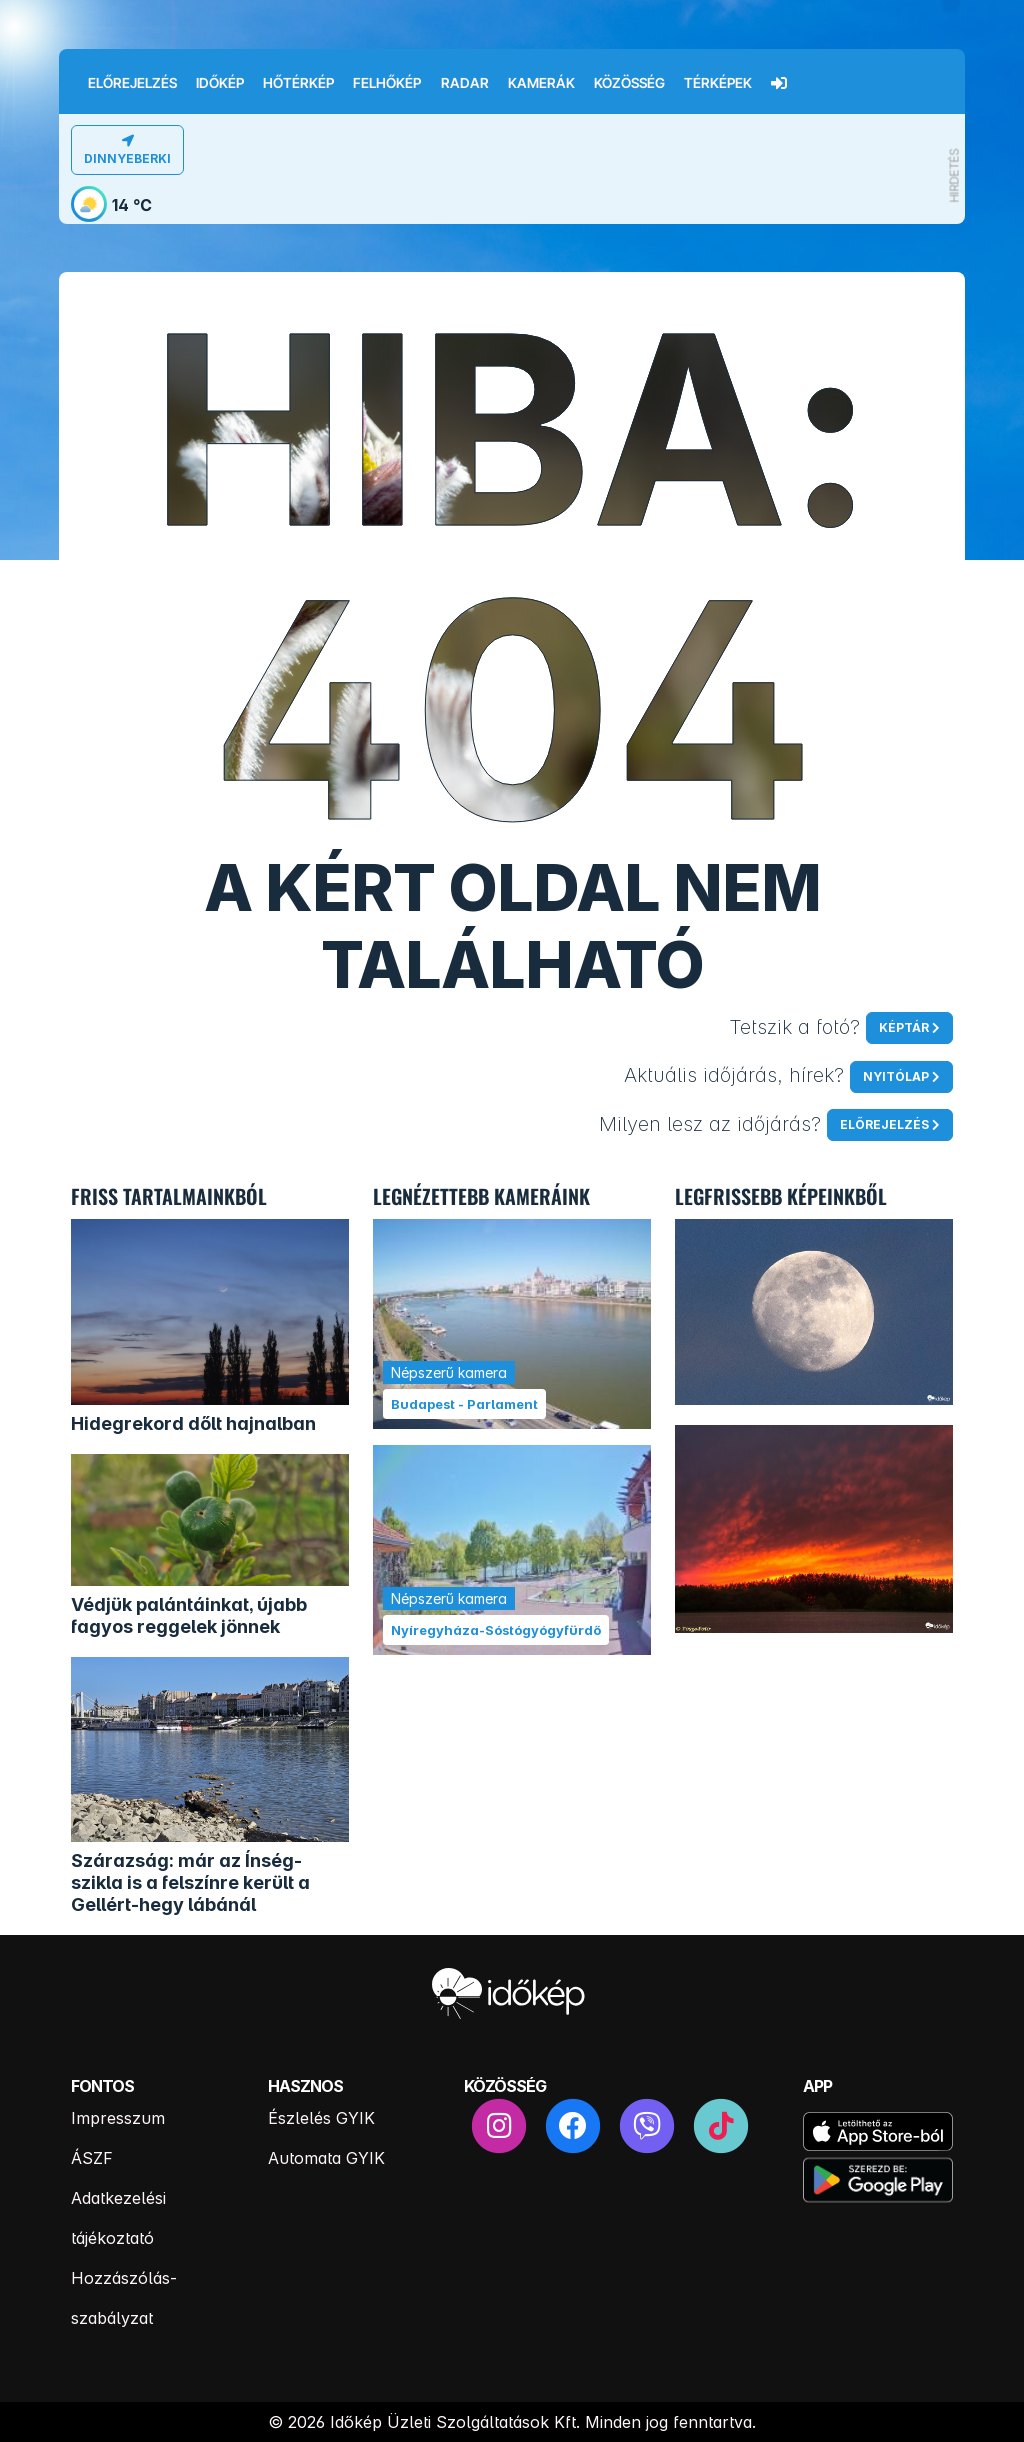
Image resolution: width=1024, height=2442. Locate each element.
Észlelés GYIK (321, 2118)
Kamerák (541, 83)
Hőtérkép (298, 83)
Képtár (904, 1027)
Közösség (629, 83)
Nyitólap (896, 1076)
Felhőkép (387, 83)
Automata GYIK (326, 2158)
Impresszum (118, 2118)
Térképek (718, 83)
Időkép (220, 83)
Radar (465, 83)
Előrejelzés (132, 83)
